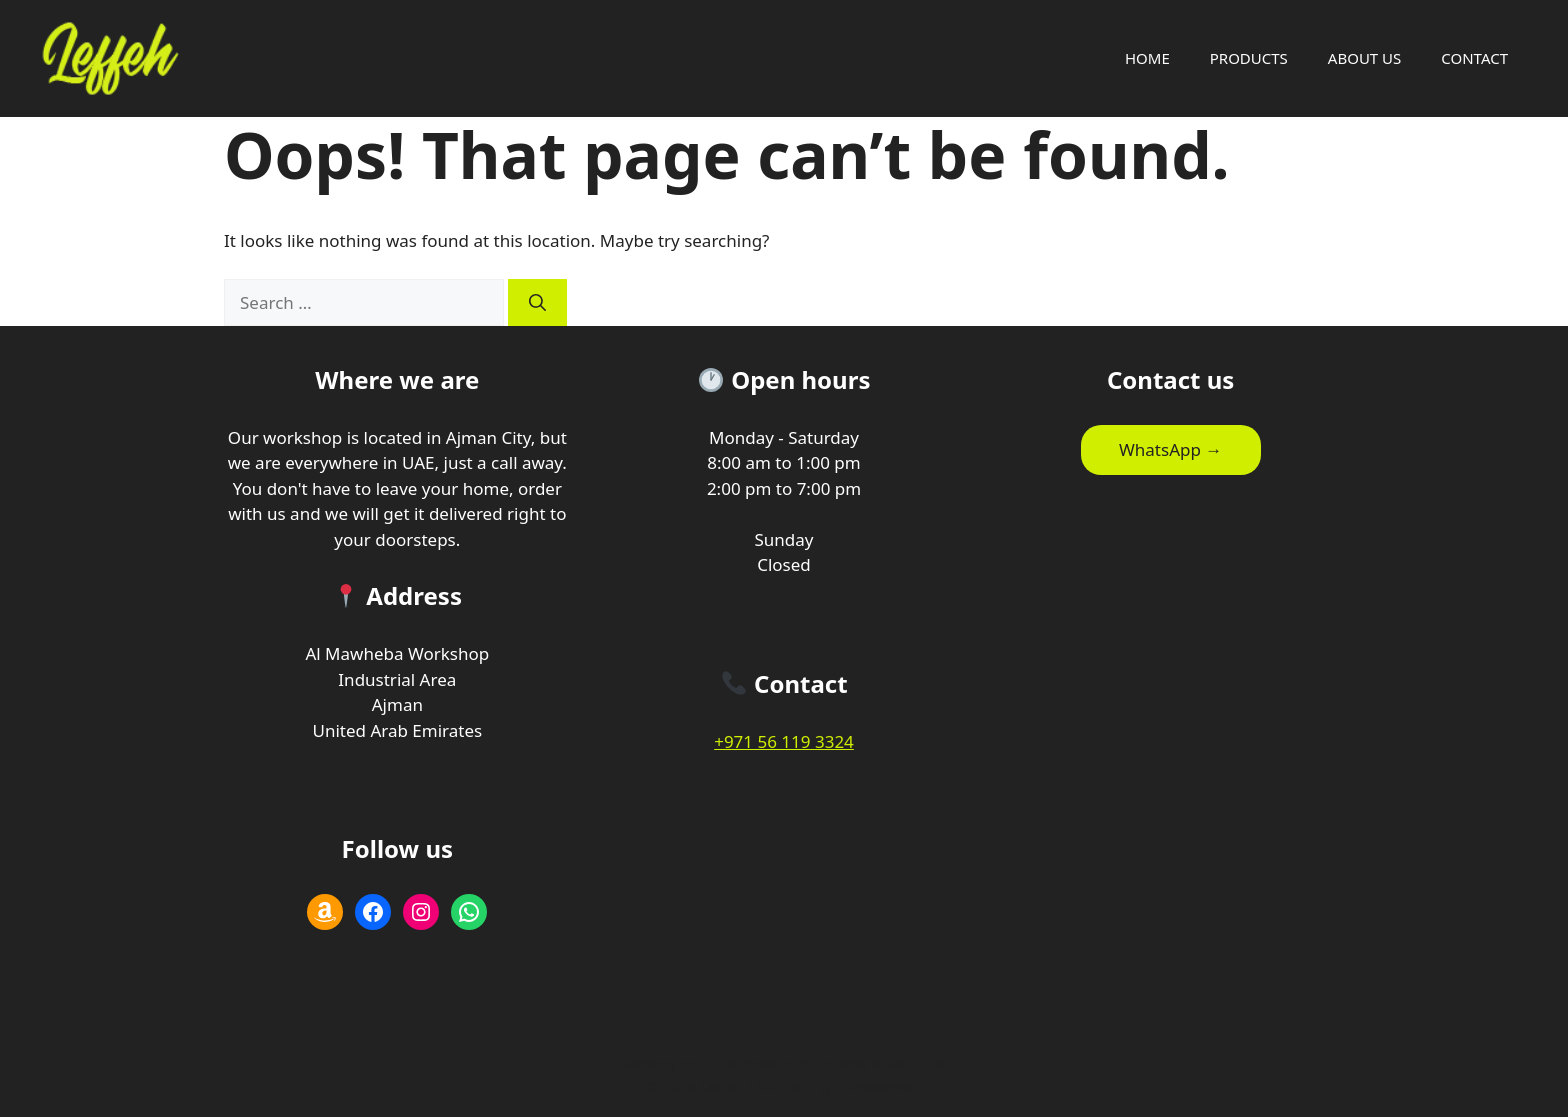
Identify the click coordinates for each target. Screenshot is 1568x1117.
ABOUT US (1364, 58)
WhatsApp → (1170, 449)
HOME (1147, 58)
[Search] (537, 303)
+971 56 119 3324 (784, 741)
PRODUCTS (1249, 58)
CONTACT (1474, 58)
